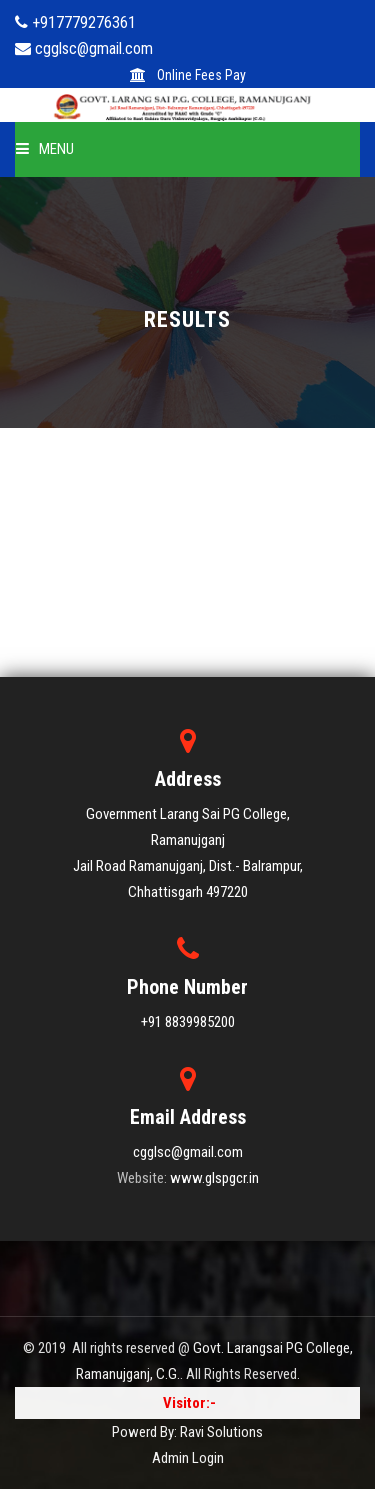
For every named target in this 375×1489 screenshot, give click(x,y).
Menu (45, 149)
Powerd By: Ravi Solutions (187, 1432)
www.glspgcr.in (214, 1178)
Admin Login (188, 1458)
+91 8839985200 (188, 1022)
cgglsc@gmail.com (188, 1152)
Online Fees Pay (188, 75)
